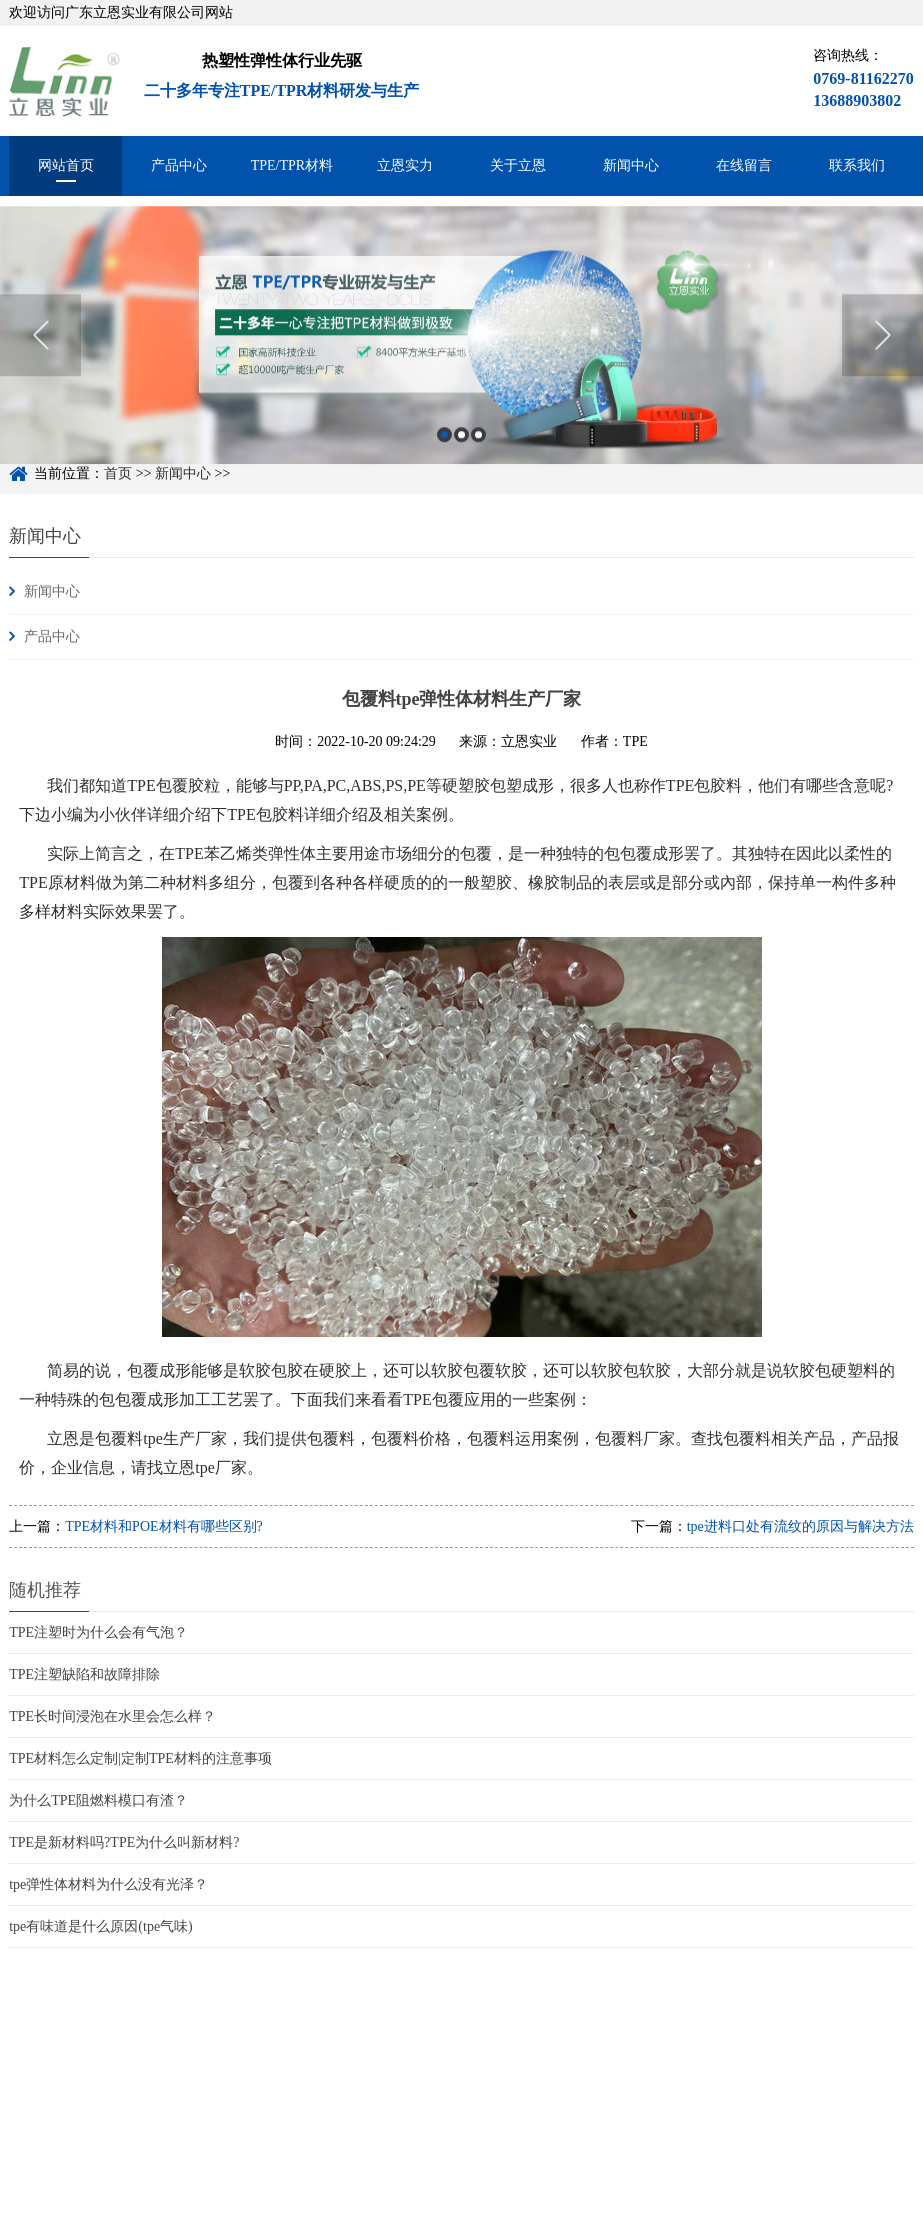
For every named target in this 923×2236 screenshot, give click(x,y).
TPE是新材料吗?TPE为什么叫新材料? (124, 1842)
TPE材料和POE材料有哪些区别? (164, 1526)
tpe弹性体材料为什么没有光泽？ (108, 1884)
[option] (461, 352)
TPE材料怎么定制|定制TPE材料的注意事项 (140, 1758)
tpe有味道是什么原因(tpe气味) (101, 1926)
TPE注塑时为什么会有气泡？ (98, 1632)
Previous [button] (40, 352)
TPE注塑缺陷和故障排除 (84, 1674)
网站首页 (66, 165)
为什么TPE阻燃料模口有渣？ (98, 1800)
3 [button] (478, 451)
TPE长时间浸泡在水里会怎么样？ (112, 1716)
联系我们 (857, 165)
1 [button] (444, 451)
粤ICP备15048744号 (323, 2224)
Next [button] (882, 352)
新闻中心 (631, 165)
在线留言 (744, 165)
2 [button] (461, 451)
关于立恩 (518, 165)
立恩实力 (405, 165)
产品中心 (179, 165)
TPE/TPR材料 (292, 165)
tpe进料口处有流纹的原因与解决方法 (800, 1526)
